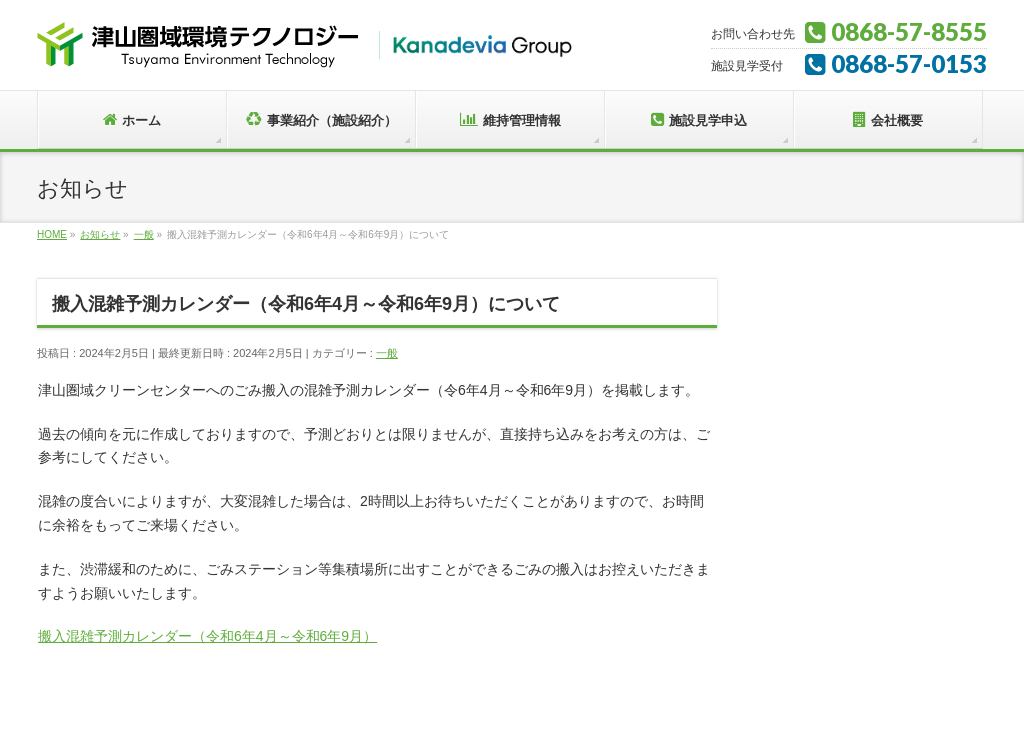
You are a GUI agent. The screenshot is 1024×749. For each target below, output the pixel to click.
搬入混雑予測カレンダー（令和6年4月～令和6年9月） (207, 636)
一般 (387, 353)
